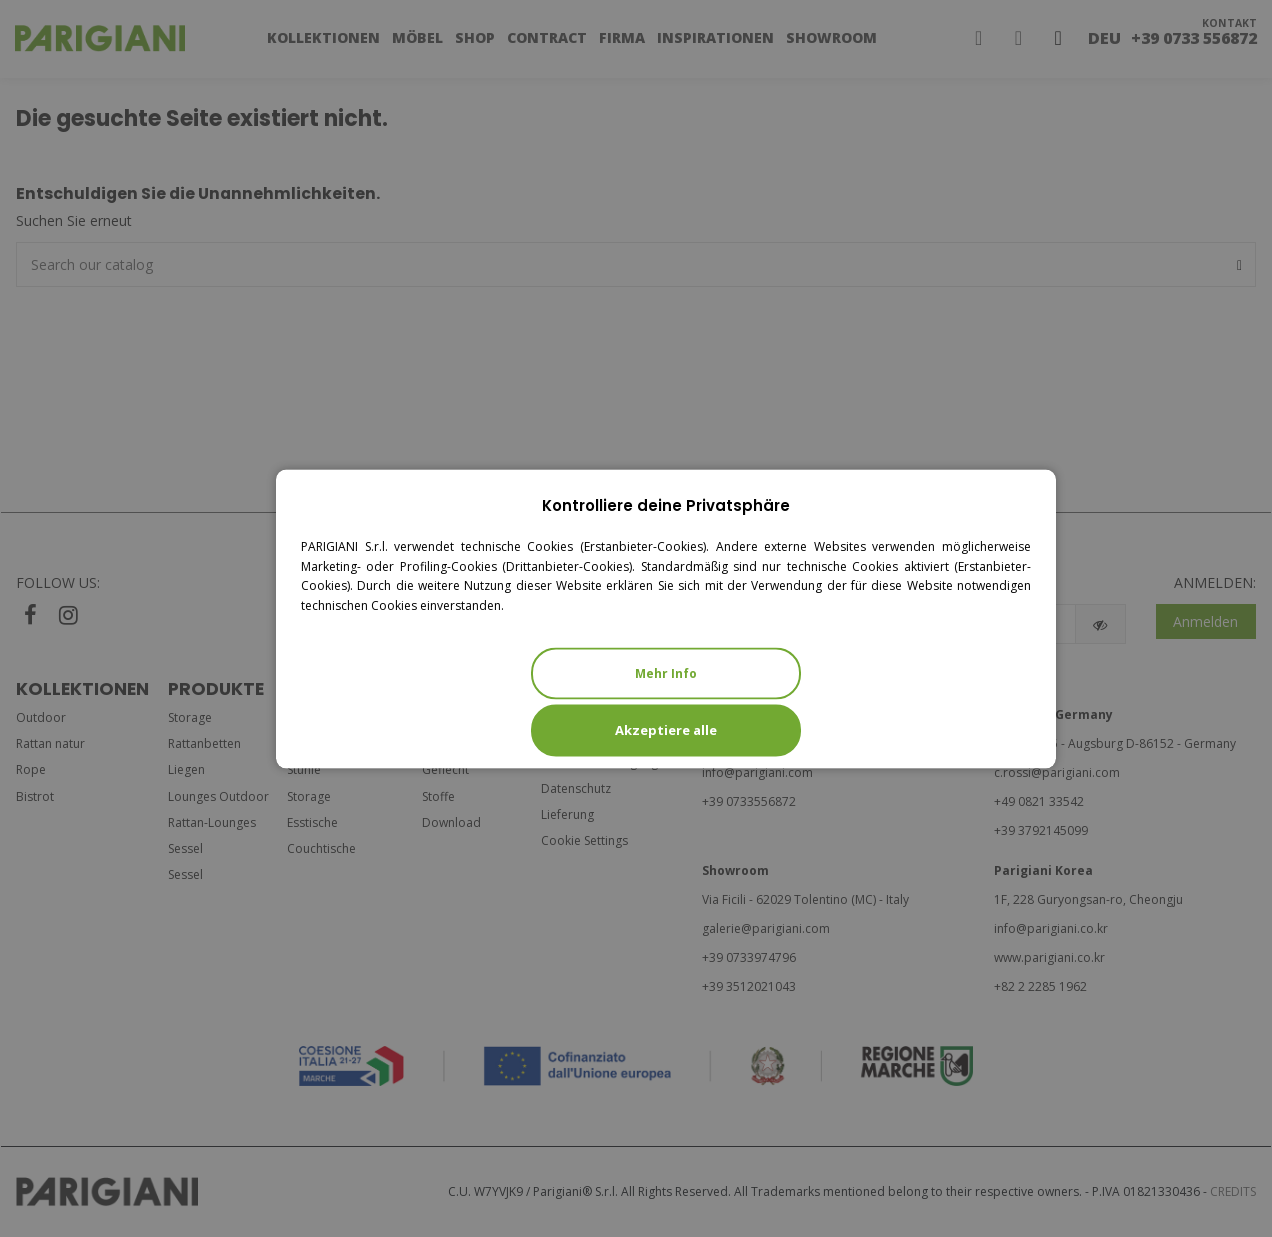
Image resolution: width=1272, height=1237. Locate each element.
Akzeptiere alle (666, 729)
